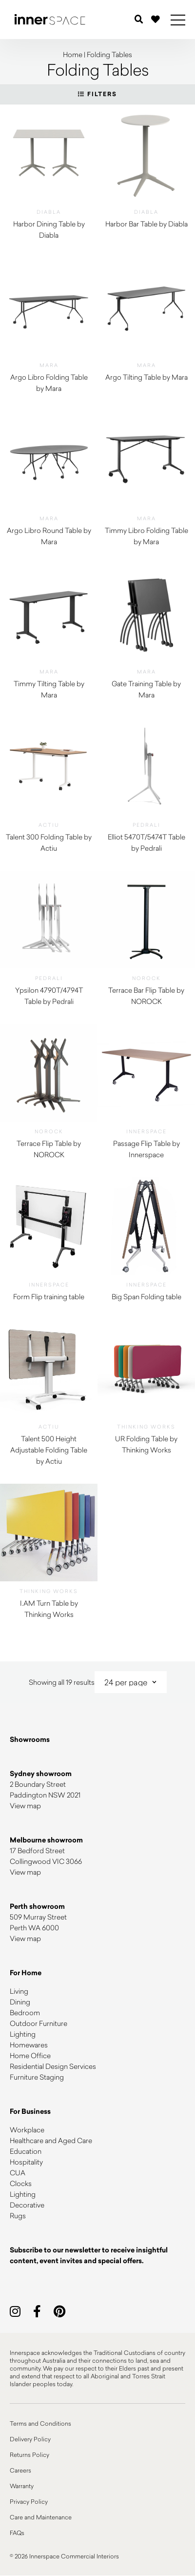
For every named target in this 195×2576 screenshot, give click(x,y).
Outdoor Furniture (38, 2023)
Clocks (21, 2183)
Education (25, 2151)
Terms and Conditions (40, 2423)
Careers (20, 2470)
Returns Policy (29, 2454)
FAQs (17, 2532)
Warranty (22, 2486)
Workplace (27, 2129)
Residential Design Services (53, 2066)
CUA (17, 2172)
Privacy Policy (29, 2501)
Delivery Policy (30, 2439)
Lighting (23, 2034)
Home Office (30, 2055)
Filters (97, 94)
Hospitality (26, 2162)
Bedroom (25, 2012)
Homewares (29, 2044)
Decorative (27, 2204)
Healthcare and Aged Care (51, 2140)
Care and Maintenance (41, 2517)
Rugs (18, 2215)
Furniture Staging (37, 2077)
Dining (20, 2001)
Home (72, 54)
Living (19, 1991)
